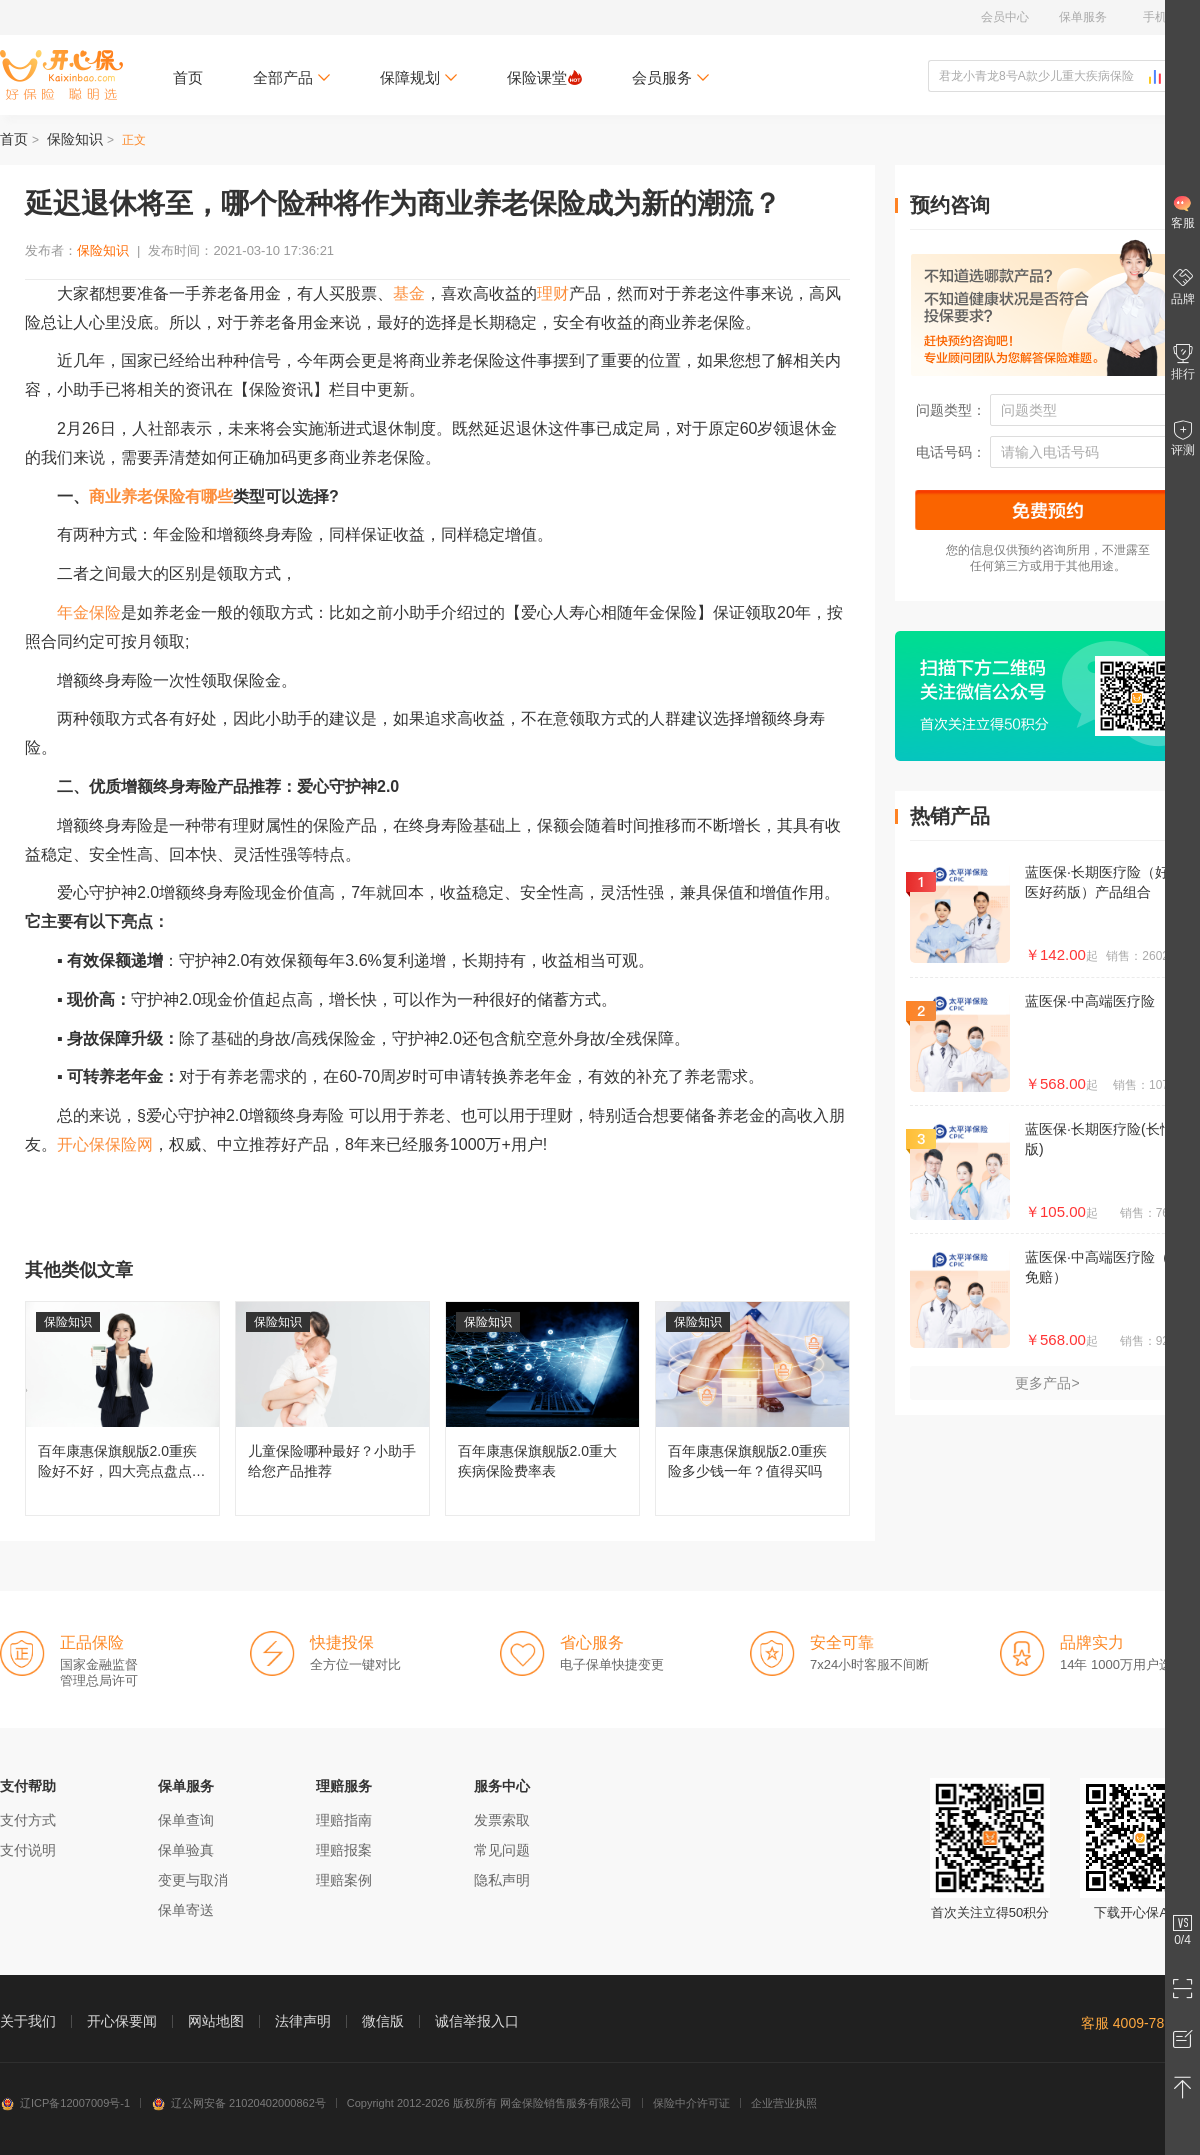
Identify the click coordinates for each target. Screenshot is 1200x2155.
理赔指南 (344, 1820)
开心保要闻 (122, 2021)
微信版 (383, 2021)
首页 (188, 77)
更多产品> (1047, 1383)
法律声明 (303, 2021)
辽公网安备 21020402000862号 (238, 2103)
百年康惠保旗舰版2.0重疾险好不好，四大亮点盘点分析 (122, 1408)
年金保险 (89, 612)
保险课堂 (544, 77)
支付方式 (28, 1820)
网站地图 (216, 2021)
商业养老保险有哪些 (161, 496)
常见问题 (502, 1850)
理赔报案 (344, 1850)
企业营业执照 (784, 2103)
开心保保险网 (61, 75)
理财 (553, 293)
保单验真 (186, 1850)
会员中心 (1005, 17)
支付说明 (28, 1850)
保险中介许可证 (691, 2103)
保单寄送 (186, 1910)
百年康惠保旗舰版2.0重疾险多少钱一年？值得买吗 (752, 1408)
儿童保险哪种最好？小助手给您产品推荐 (332, 1408)
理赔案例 (344, 1880)
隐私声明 (502, 1880)
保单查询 (186, 1820)
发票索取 (502, 1820)
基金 (409, 293)
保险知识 (75, 139)
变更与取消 (193, 1880)
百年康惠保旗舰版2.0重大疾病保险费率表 (542, 1408)
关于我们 (28, 2021)
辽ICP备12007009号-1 (65, 2103)
